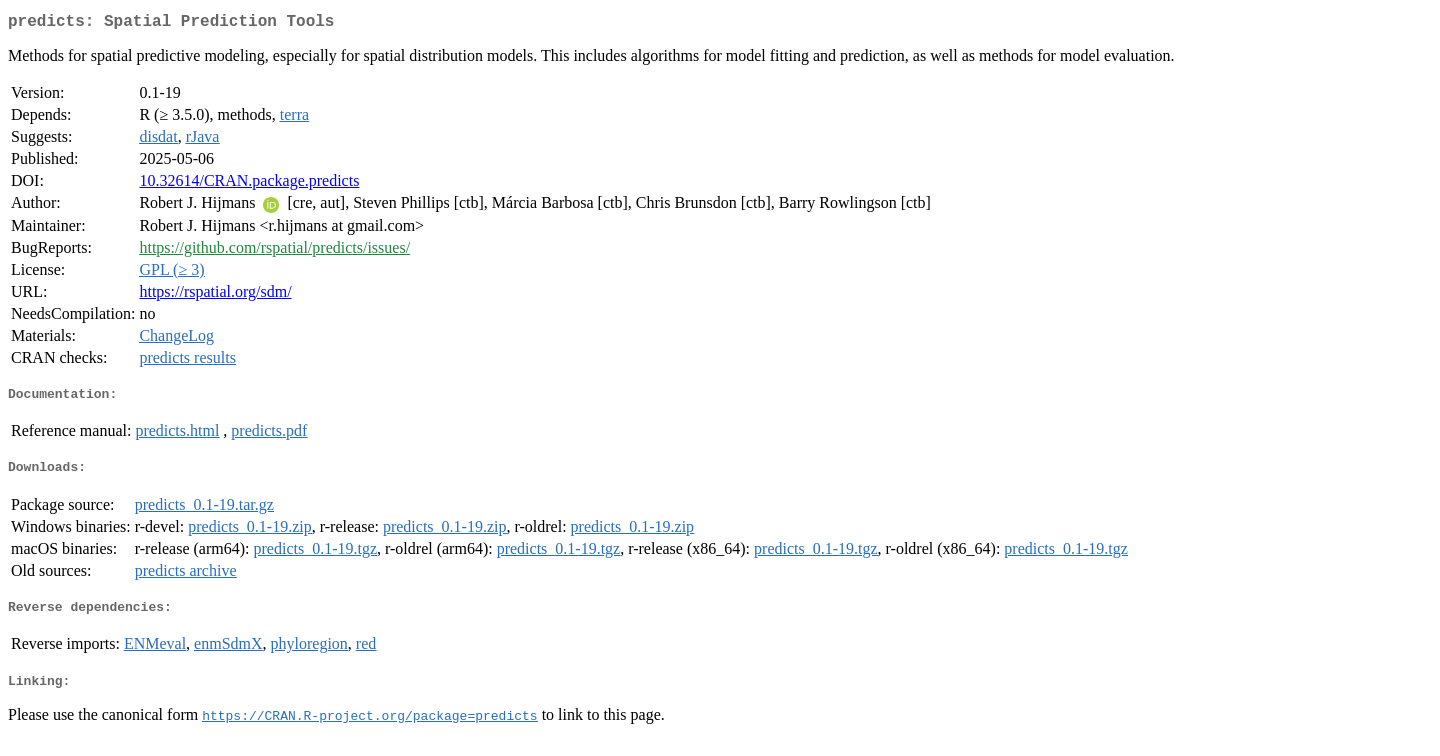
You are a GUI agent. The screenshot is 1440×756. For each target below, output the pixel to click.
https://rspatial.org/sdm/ (215, 295)
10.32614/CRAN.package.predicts (249, 184)
